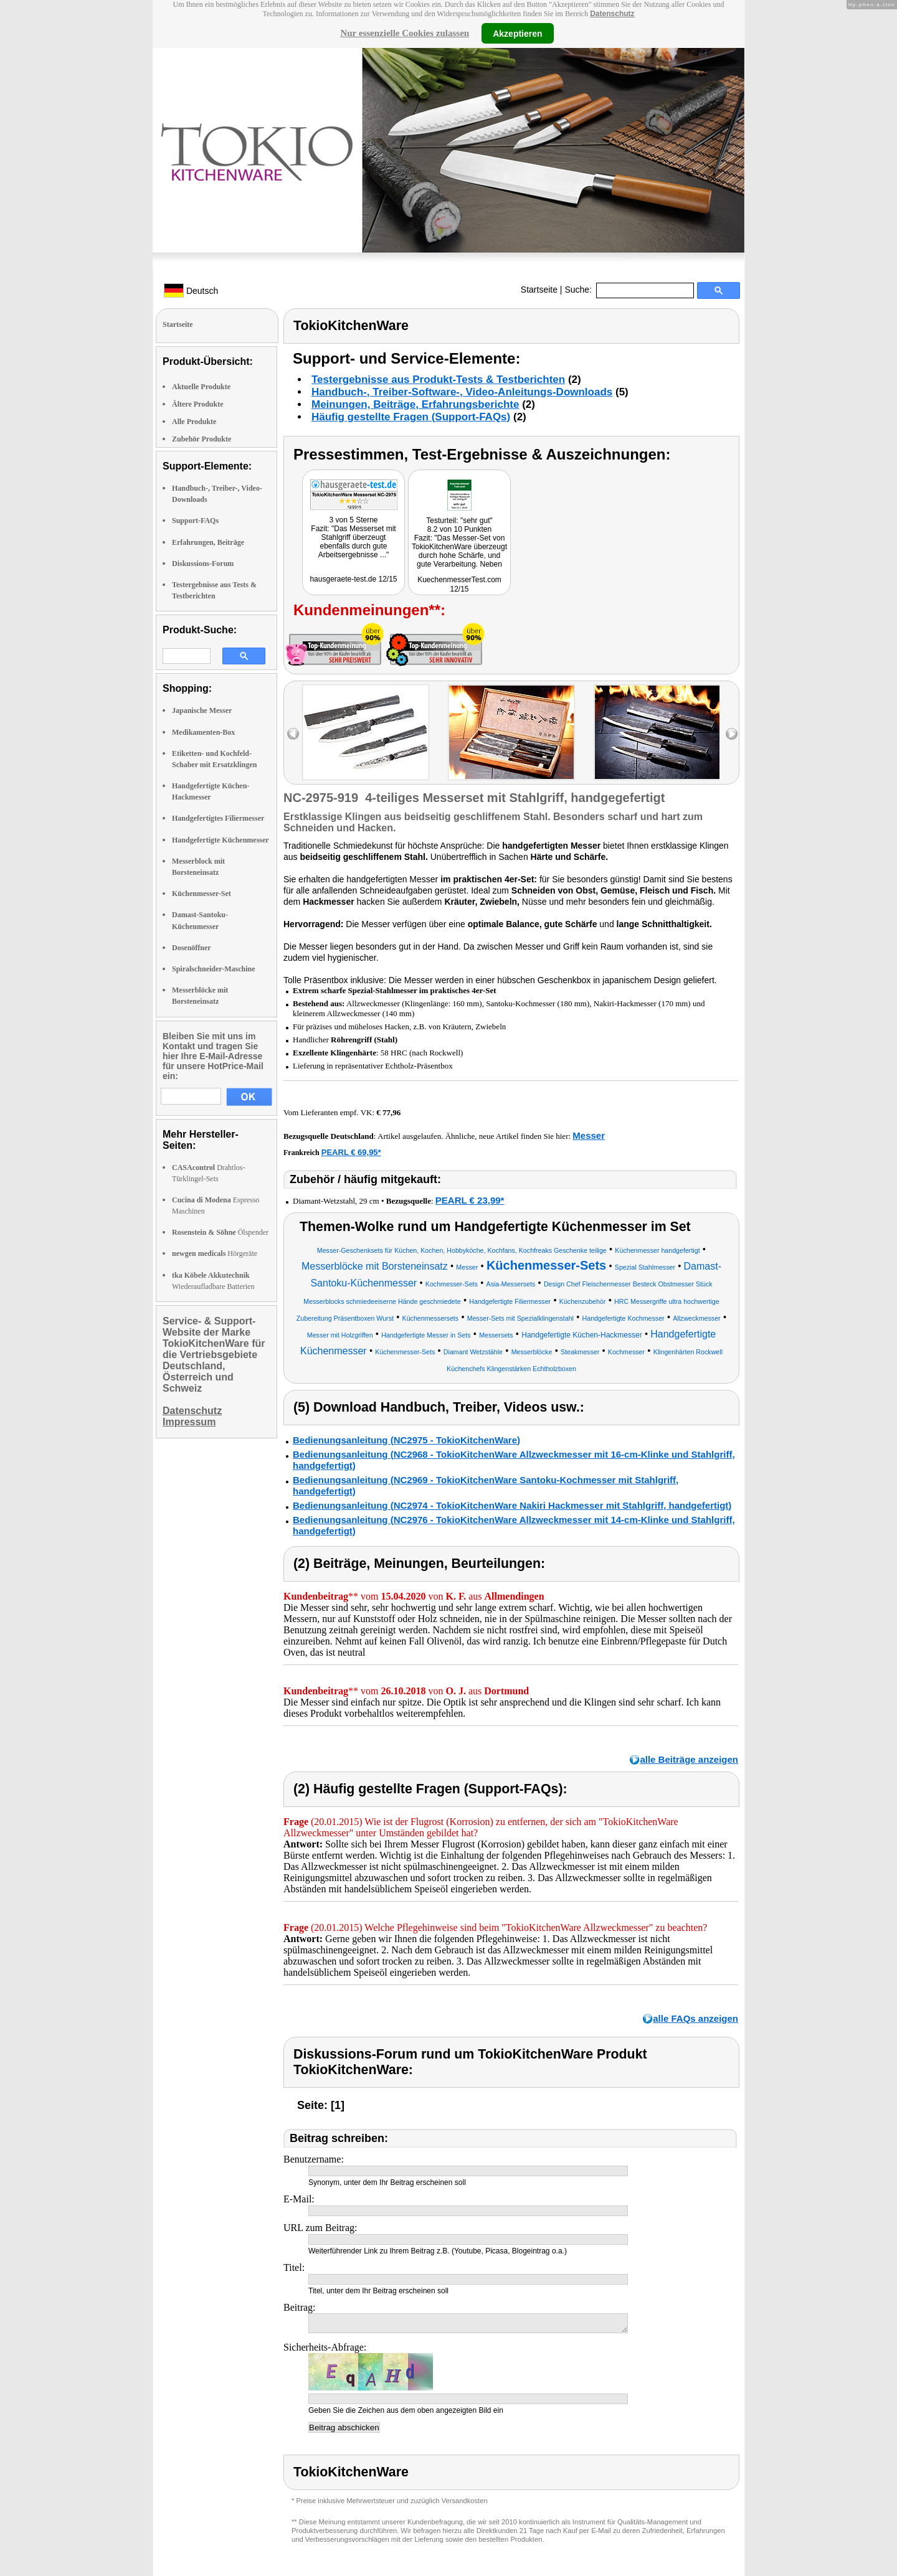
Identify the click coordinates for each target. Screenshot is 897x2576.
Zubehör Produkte (201, 439)
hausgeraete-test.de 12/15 (353, 579)
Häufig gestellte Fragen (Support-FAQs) (410, 417)
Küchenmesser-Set (201, 893)
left (293, 734)
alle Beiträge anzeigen (689, 1759)
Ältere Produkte (198, 404)
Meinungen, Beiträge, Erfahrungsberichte (415, 404)
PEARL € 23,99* (470, 1200)
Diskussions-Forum (203, 563)
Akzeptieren (517, 33)
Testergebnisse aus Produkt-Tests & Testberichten (438, 379)
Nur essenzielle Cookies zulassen (404, 33)
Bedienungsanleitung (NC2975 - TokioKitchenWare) (406, 1440)
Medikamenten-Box (203, 732)
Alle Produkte (194, 421)
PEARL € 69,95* (351, 1152)
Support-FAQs (195, 520)
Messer (588, 1135)
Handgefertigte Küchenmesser (220, 840)
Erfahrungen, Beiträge (208, 542)
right (732, 734)
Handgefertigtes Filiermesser (218, 818)
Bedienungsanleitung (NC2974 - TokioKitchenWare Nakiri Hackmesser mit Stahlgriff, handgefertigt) (512, 1505)
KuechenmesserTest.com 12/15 (459, 584)
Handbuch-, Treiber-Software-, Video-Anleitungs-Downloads (461, 392)
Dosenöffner (191, 947)
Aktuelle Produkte (201, 386)
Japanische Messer (202, 710)
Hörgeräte (214, 1253)
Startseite (539, 290)
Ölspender (220, 1232)
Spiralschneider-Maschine (213, 969)
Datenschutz (612, 13)
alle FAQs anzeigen (695, 2018)
